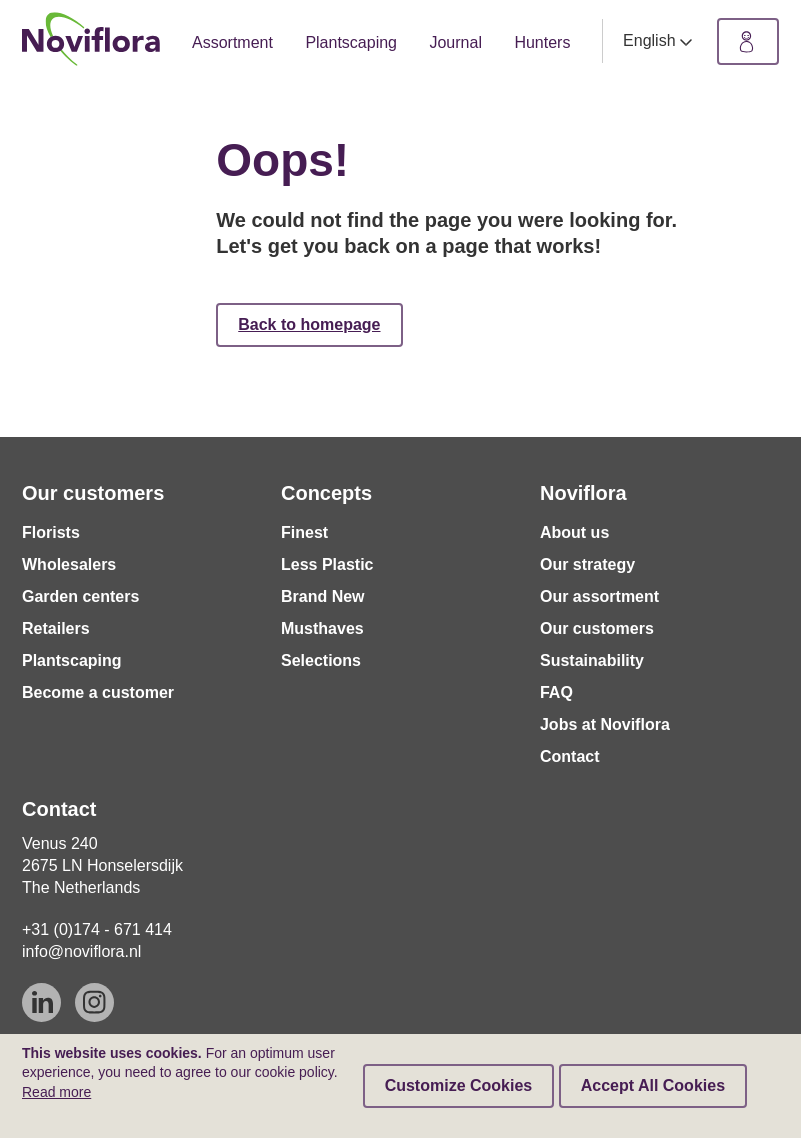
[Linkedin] (41, 1002)
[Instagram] (94, 1002)
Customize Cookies (459, 1085)
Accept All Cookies (653, 1085)
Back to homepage (309, 324)
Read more (56, 1092)
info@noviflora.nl (81, 951)
